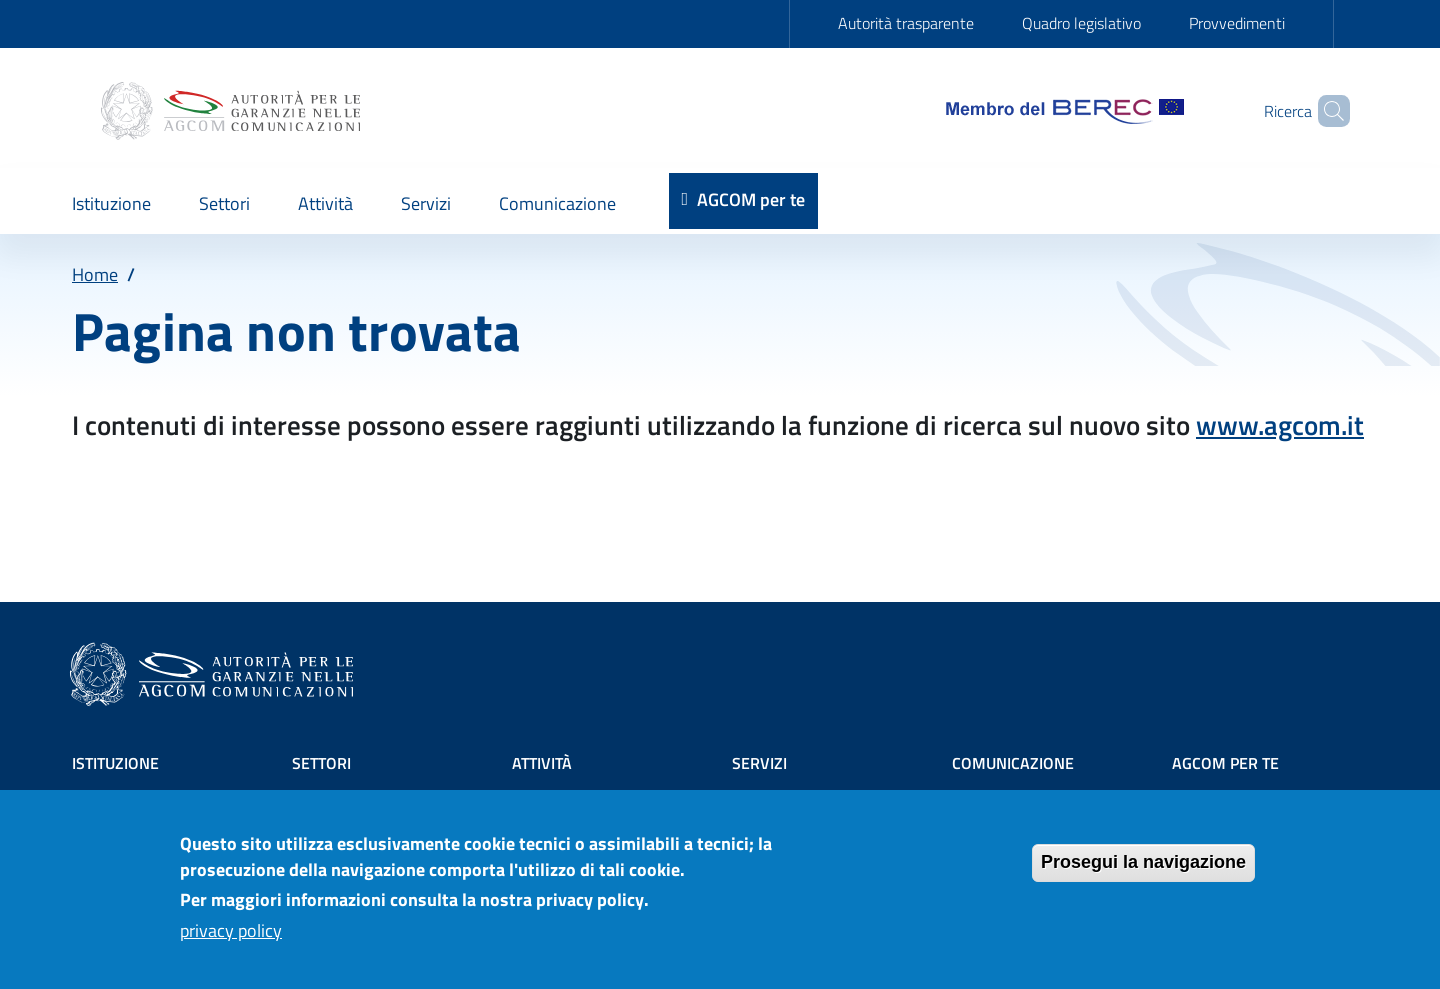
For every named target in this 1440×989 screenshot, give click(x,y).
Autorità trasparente (906, 23)
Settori (321, 763)
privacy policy (231, 939)
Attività (542, 763)
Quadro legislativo (1081, 23)
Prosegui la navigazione (1143, 871)
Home (95, 274)
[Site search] (1326, 111)
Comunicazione (1013, 763)
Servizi (759, 763)
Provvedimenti (1237, 23)
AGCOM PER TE (1225, 763)
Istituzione (115, 763)
